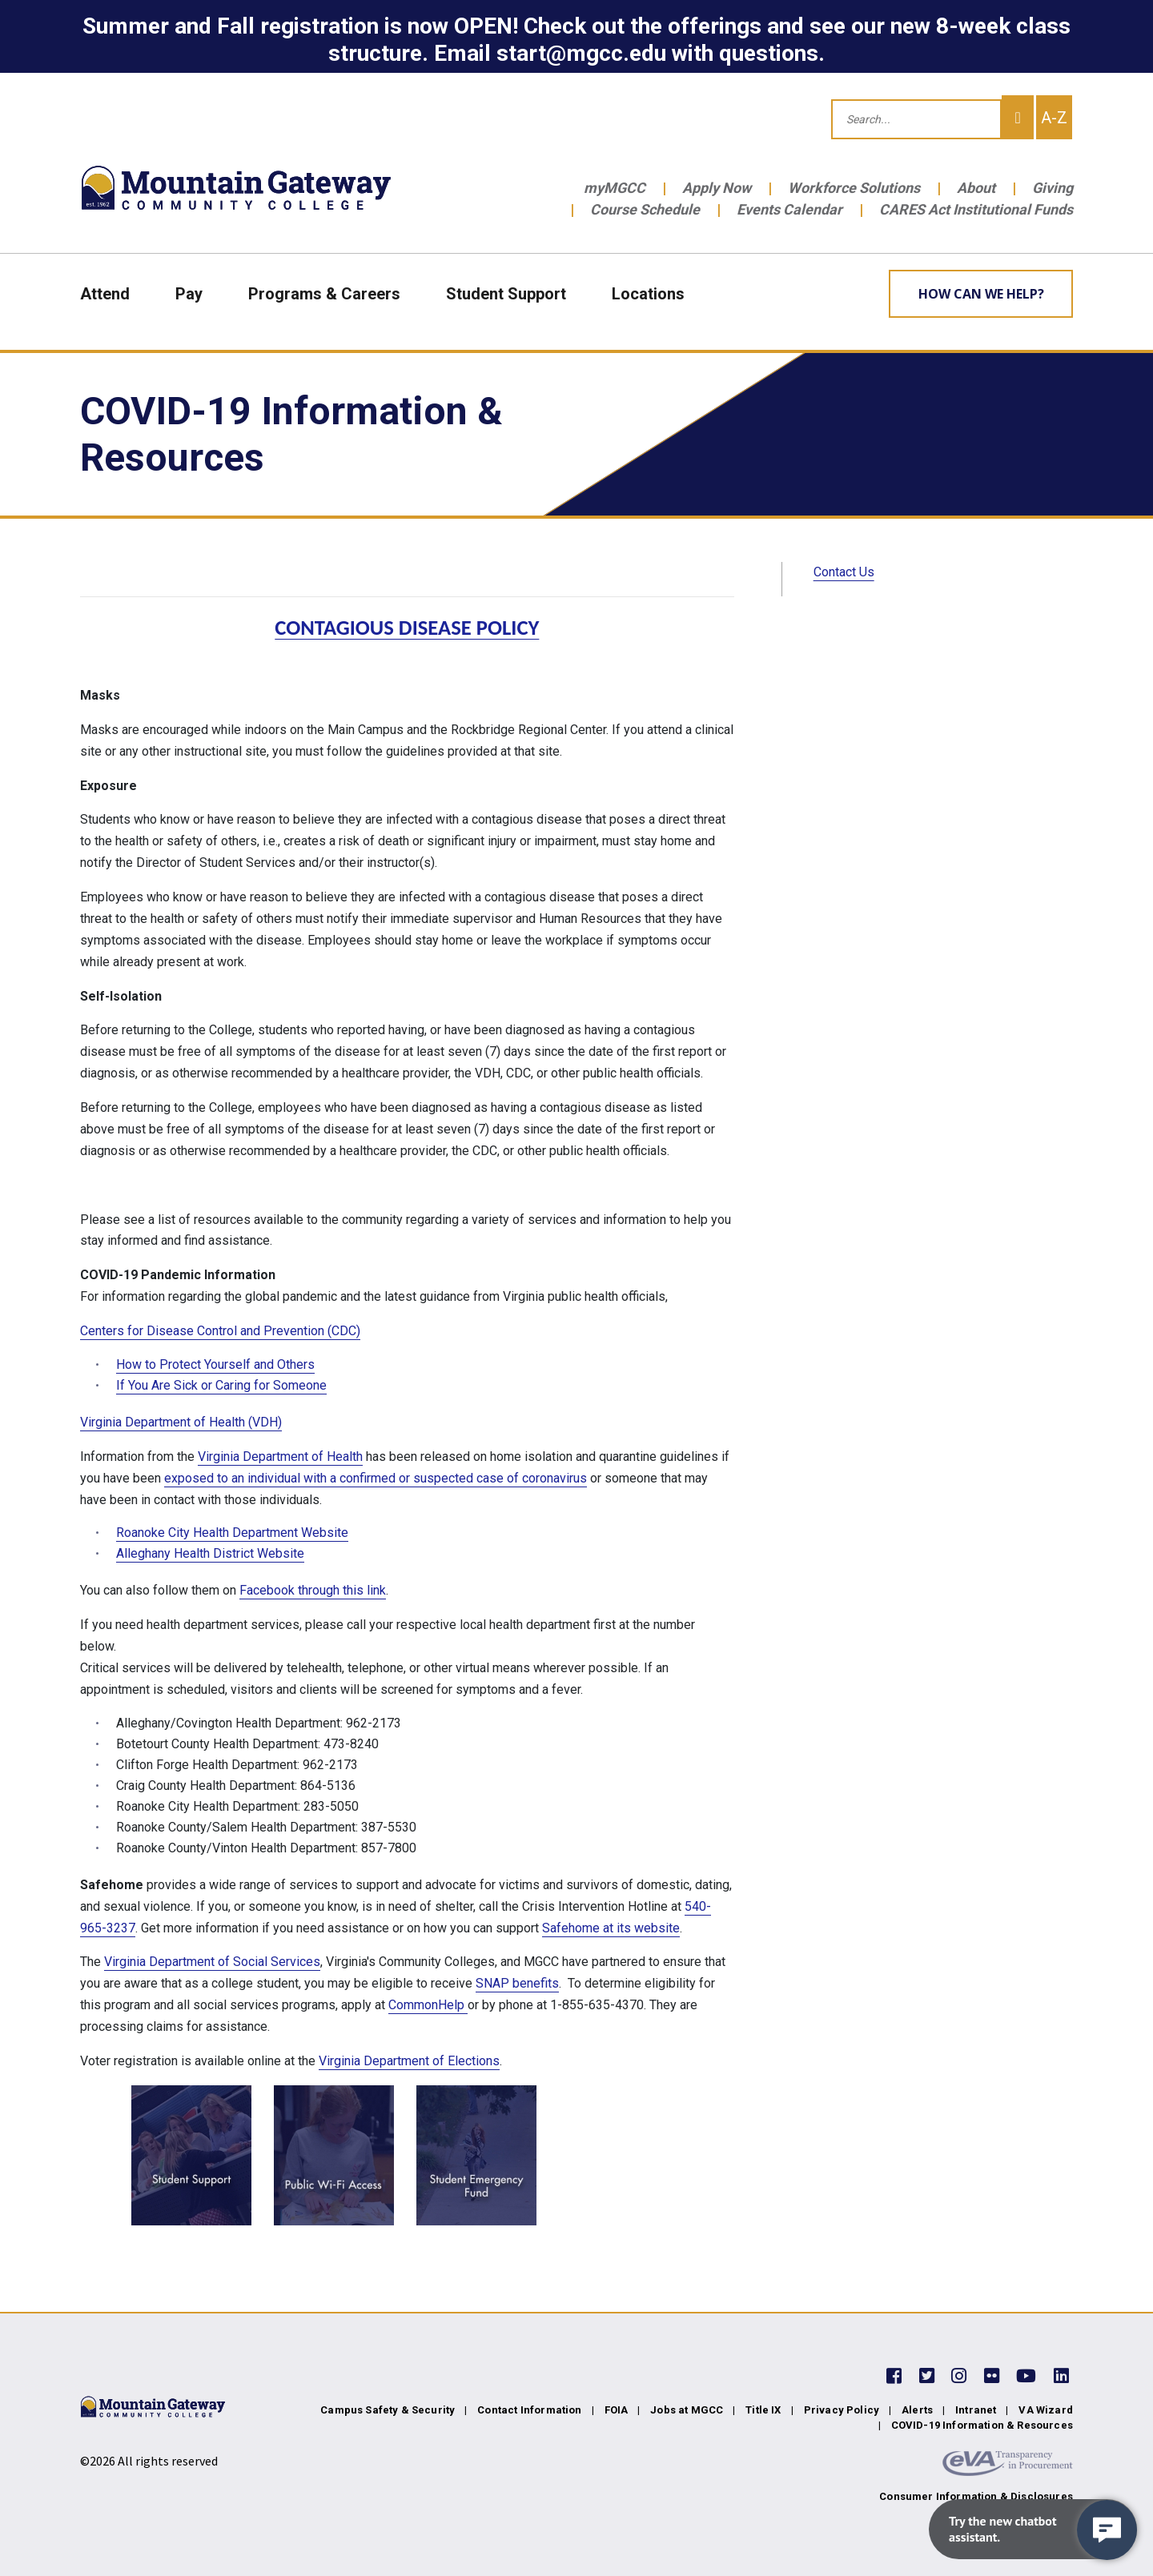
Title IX (763, 2410)
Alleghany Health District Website (210, 1553)
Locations (648, 293)
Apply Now (716, 187)
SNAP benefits (517, 1983)
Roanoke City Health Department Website (232, 1532)
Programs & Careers (324, 293)
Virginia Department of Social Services (212, 1961)
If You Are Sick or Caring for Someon (217, 1385)
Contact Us (844, 572)
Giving (1052, 187)
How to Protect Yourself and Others (215, 1364)
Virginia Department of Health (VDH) (181, 1422)
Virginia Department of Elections (409, 2060)
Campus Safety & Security (387, 2410)
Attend (105, 293)
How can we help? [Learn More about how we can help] (981, 294)
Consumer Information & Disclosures (976, 2496)
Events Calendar (789, 209)
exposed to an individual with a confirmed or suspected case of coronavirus (375, 1478)
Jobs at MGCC (686, 2410)
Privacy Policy (841, 2410)
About (976, 187)
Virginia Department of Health (280, 1456)
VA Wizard (1045, 2410)
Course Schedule (645, 209)
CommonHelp (428, 2004)
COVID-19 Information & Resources (982, 2425)
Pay (189, 293)
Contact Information (529, 2410)
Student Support (506, 293)
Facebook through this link (312, 1590)
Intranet (975, 2410)
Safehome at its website (611, 1928)
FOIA (617, 2410)
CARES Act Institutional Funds (976, 209)
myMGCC (614, 187)
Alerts (917, 2410)
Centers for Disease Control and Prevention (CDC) (220, 1330)
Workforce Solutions (854, 187)
